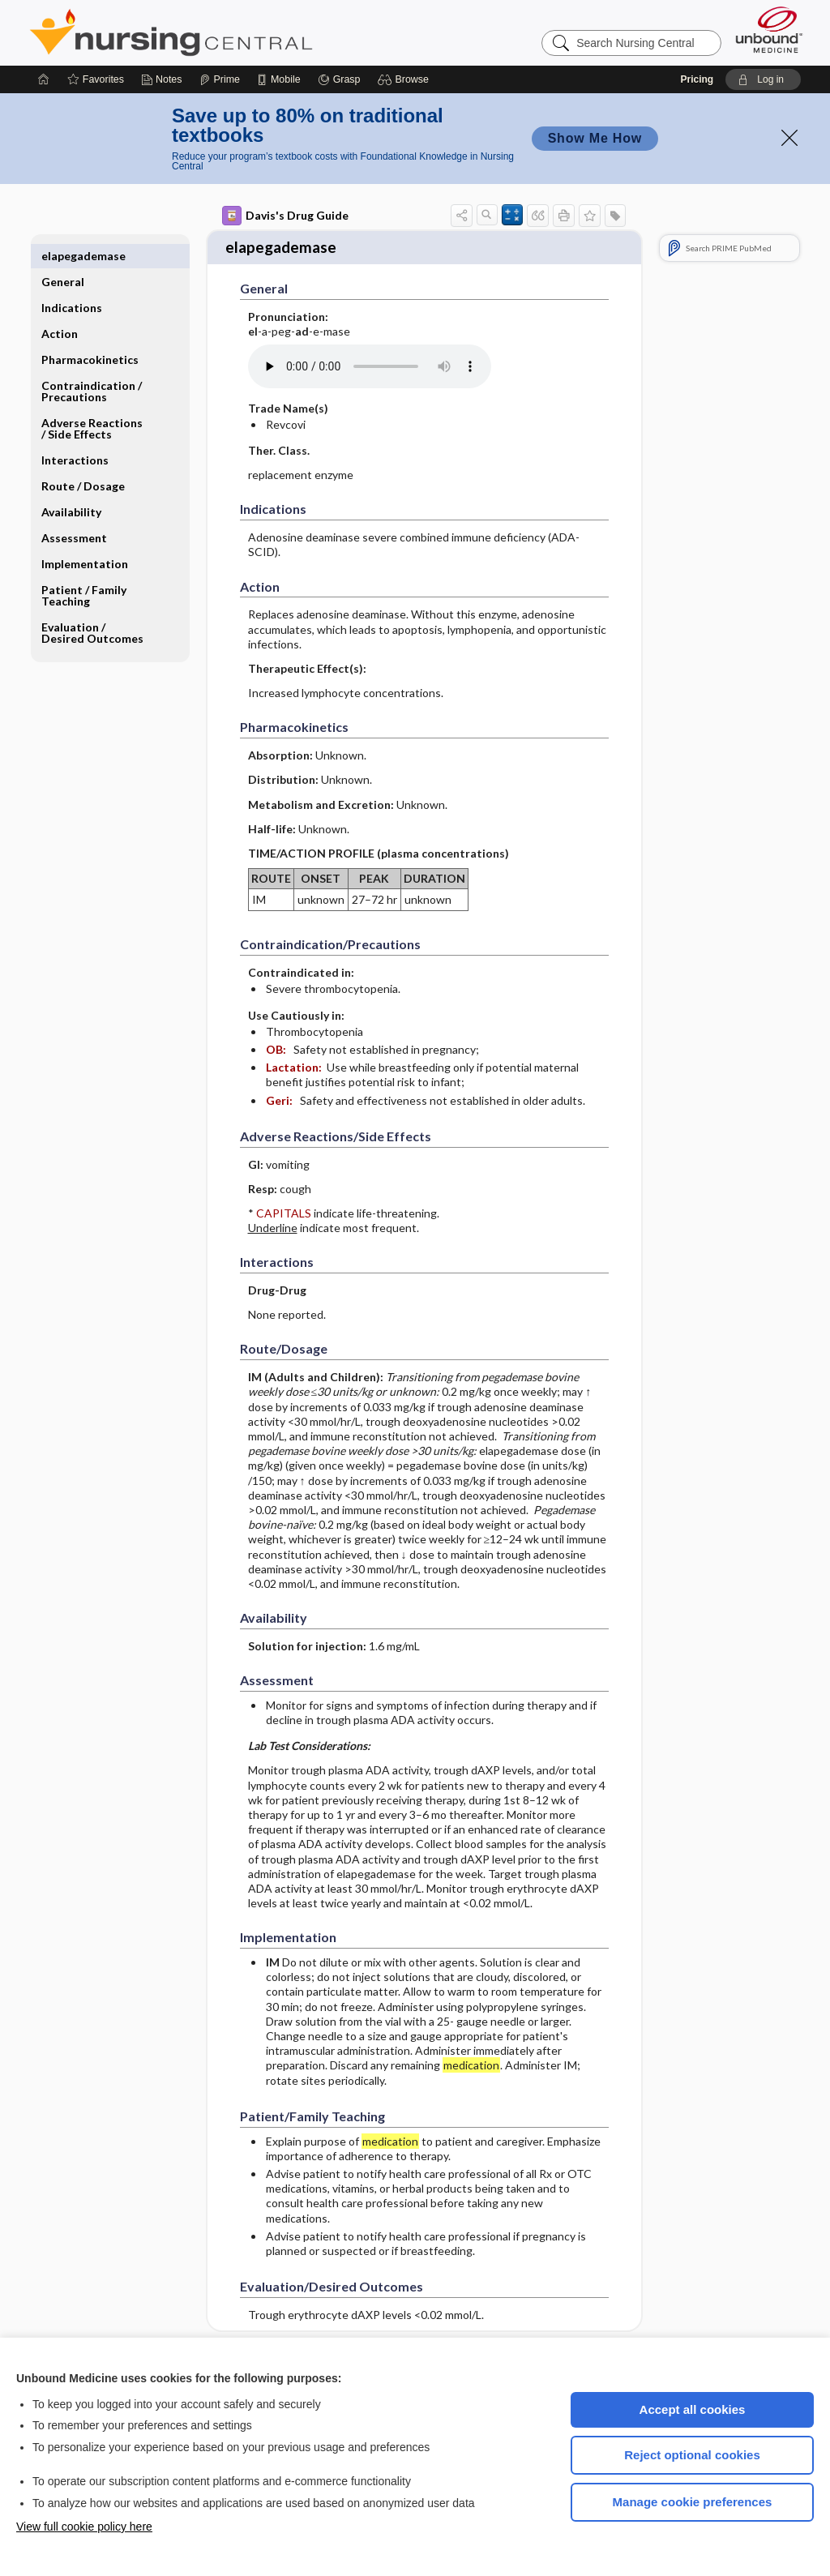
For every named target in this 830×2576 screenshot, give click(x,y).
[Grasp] (339, 79)
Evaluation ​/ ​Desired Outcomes (92, 606)
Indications (71, 282)
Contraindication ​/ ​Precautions (92, 365)
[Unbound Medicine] (769, 29)
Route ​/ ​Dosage (83, 460)
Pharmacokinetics (90, 333)
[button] (406, 79)
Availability (71, 486)
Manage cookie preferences (692, 2502)
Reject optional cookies (692, 2455)
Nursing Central (231, 32)
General (62, 256)
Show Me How (595, 138)
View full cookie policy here (84, 2526)
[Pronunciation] (369, 361)
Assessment (74, 512)
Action (59, 308)
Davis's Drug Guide (285, 215)
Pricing (696, 79)
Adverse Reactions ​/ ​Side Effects (93, 402)
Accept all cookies (693, 2409)
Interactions (75, 434)
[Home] (43, 79)
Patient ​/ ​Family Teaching (83, 569)
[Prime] (219, 79)
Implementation (84, 538)
